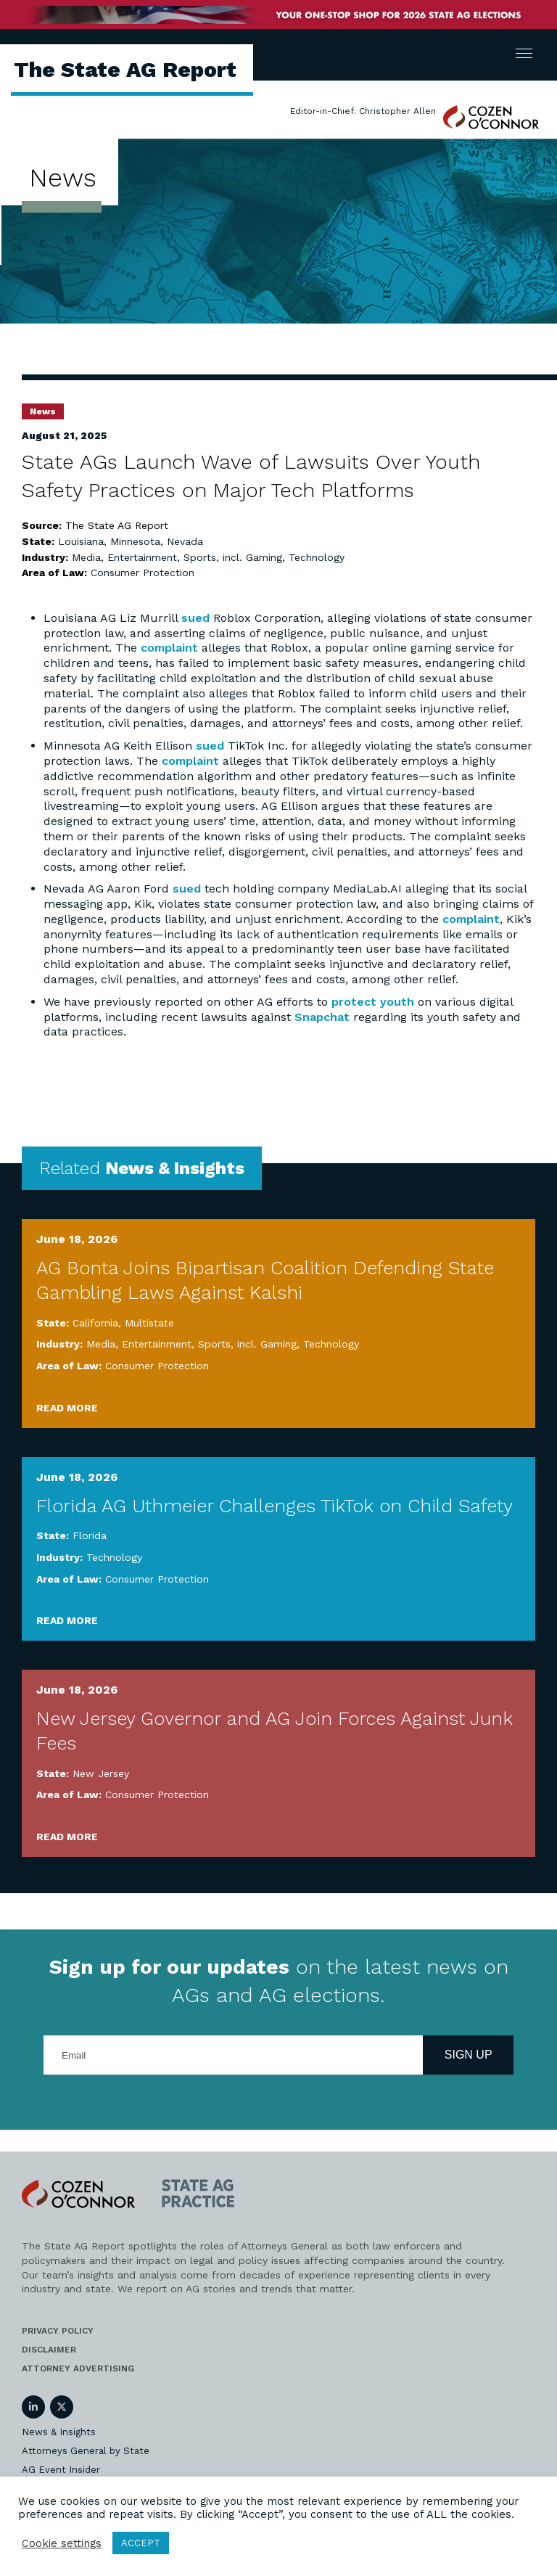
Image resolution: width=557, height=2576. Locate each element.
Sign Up (468, 2054)
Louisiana (81, 541)
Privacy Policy (58, 2331)
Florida (90, 1535)
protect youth (372, 1002)
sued (195, 618)
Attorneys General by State (85, 2450)
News (43, 411)
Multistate (149, 1323)
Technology (316, 557)
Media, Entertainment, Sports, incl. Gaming (177, 557)
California (95, 1323)
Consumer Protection (142, 572)
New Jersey (101, 1773)
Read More (67, 1408)
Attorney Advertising (78, 2368)
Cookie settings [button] (62, 2543)
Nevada (185, 541)
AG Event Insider (61, 2469)
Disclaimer (49, 2350)
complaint (169, 648)
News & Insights (59, 2432)
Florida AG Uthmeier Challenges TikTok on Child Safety (274, 1506)
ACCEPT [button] (140, 2543)
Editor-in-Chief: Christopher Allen (363, 111)
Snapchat (322, 1017)
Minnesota (135, 541)
